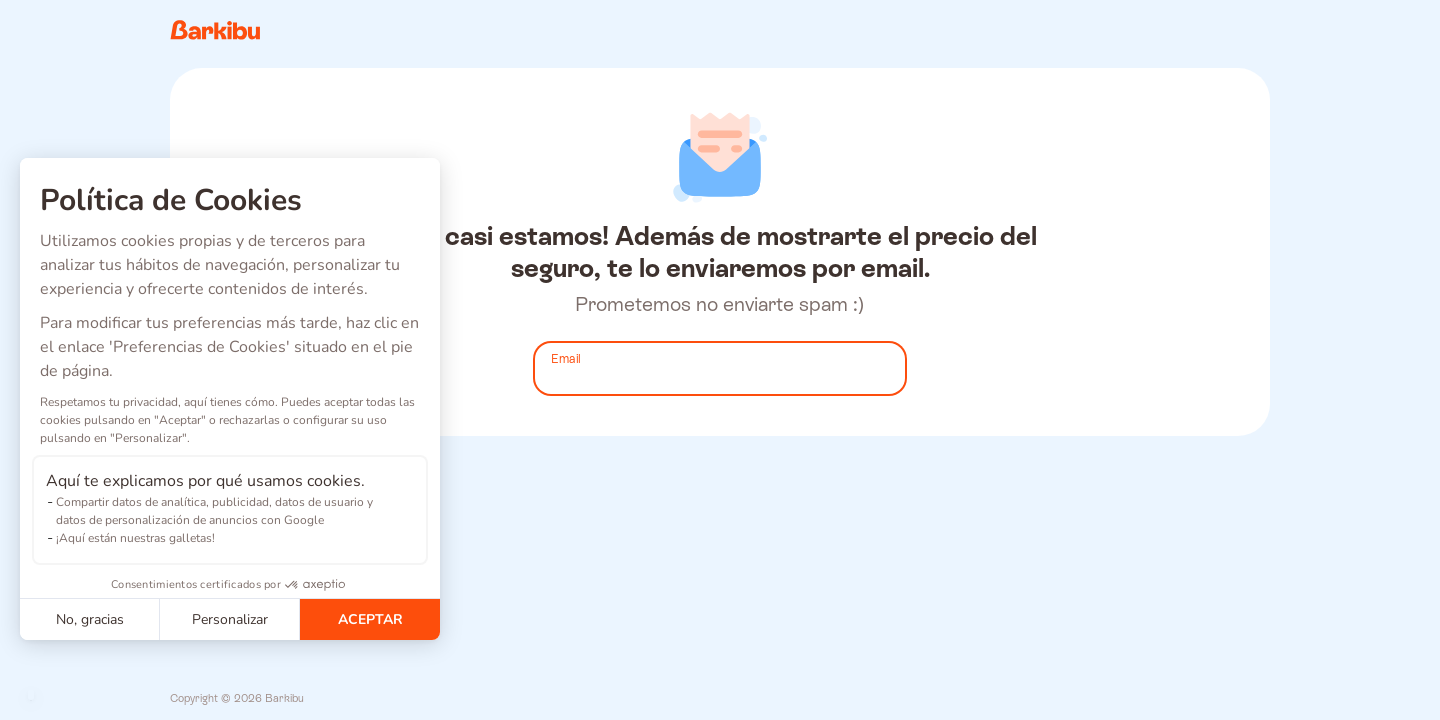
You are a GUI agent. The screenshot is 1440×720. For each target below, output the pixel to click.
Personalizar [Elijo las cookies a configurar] (230, 619)
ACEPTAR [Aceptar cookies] (370, 619)
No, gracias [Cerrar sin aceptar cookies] (90, 619)
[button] (31, 695)
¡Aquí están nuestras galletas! (135, 538)
